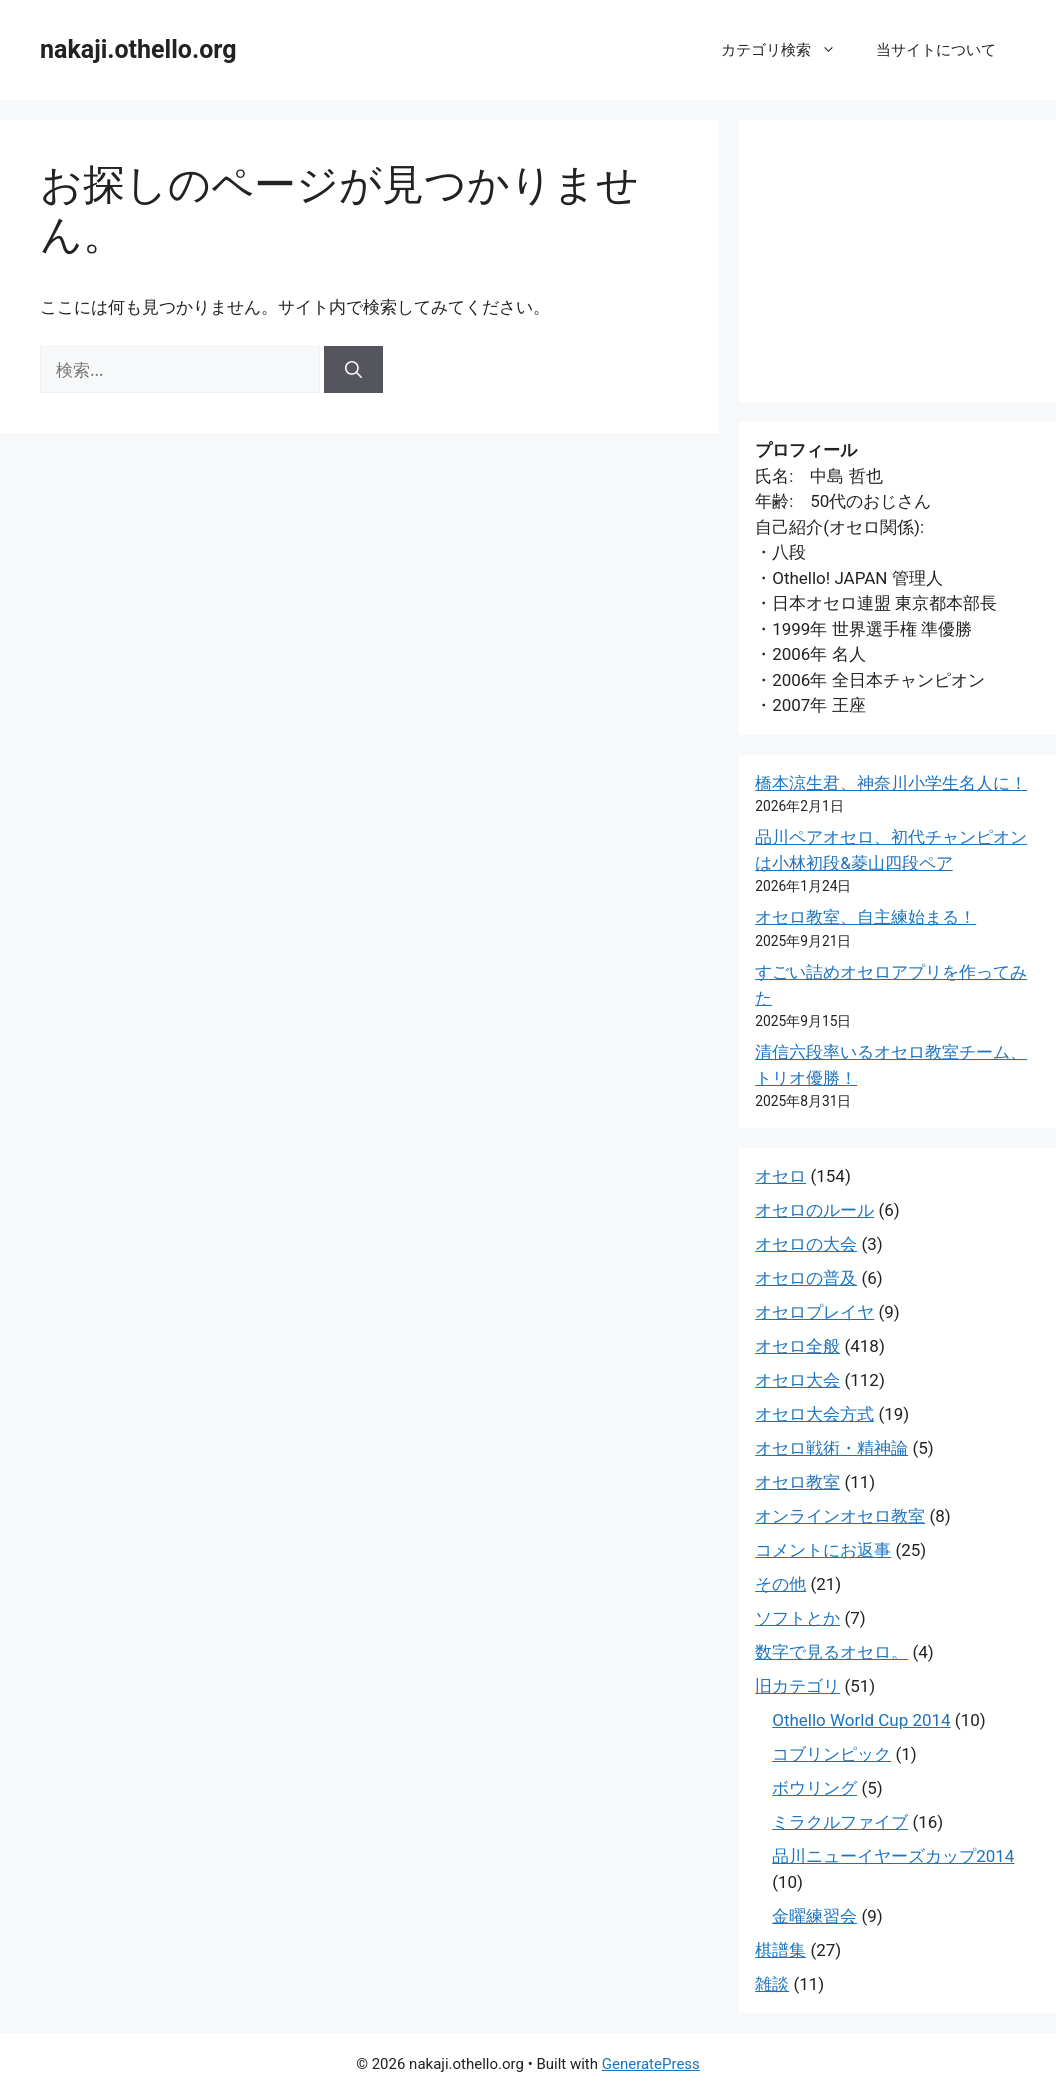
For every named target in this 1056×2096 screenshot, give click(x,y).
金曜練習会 (814, 1916)
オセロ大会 (797, 1380)
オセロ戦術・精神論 (831, 1448)
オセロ (780, 1176)
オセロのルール (814, 1210)
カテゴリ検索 (788, 50)
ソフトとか (797, 1618)
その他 (780, 1584)
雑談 (772, 1984)
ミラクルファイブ (840, 1822)
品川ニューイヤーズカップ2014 (893, 1856)
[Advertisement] (897, 261)
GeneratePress (651, 2064)
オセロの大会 (806, 1244)
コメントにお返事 (823, 1550)
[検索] (353, 370)
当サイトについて (936, 50)
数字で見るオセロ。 (831, 1652)
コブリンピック (831, 1754)
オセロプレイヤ (814, 1312)
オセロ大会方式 (814, 1414)
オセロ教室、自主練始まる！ (865, 917)
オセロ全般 (797, 1346)
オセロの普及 (806, 1278)
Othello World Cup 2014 (861, 1720)
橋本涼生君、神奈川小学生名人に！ (891, 783)
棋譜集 (780, 1950)
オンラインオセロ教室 (840, 1516)
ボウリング (814, 1788)
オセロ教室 (797, 1482)
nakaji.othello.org (138, 49)
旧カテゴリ (797, 1686)
